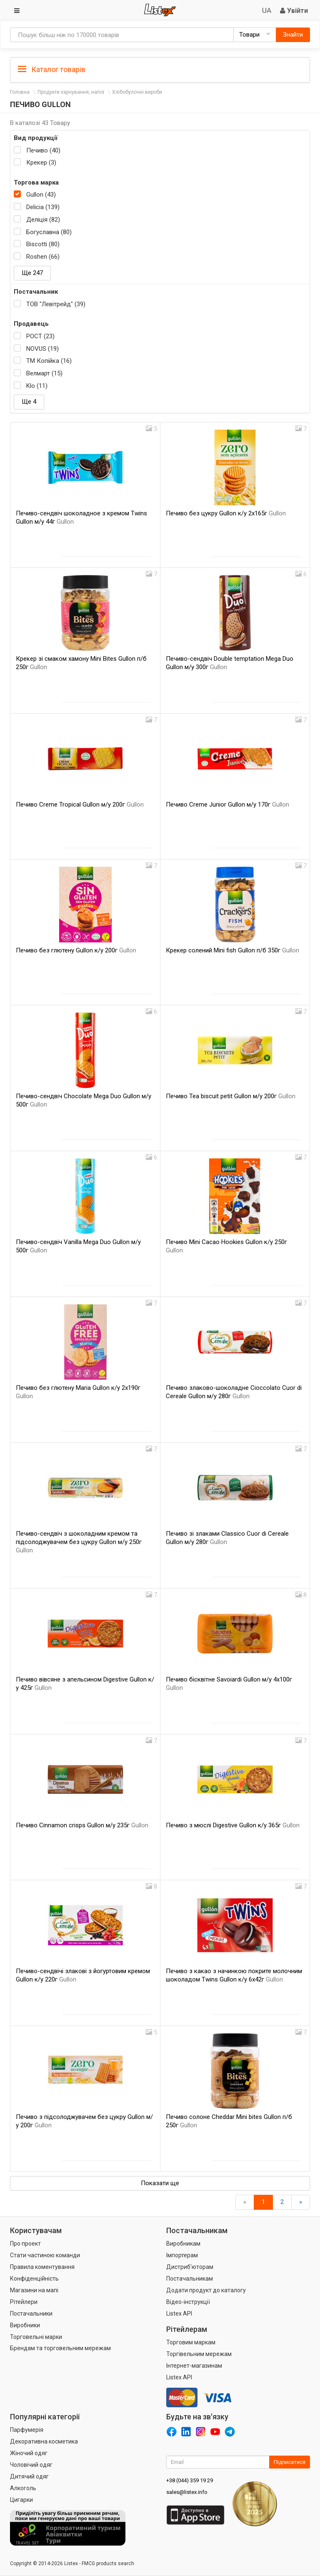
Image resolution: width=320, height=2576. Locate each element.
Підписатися (289, 2462)
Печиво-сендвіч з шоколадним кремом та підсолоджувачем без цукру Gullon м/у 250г (79, 1542)
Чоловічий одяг (31, 2464)
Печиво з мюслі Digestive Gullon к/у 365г (233, 1825)
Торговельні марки (36, 2337)
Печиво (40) (43, 150)
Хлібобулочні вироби (137, 92)
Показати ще (160, 2183)
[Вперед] (300, 2202)
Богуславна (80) (49, 232)
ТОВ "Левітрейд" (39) (55, 304)
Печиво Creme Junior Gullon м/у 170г (227, 804)
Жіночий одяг (29, 2453)
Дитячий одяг (29, 2476)
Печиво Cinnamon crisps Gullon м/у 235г (82, 1825)
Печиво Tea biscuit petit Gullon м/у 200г (230, 1096)
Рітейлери (24, 2302)
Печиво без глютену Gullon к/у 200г (76, 950)
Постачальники (31, 2313)
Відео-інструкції (188, 2302)
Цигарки (21, 2499)
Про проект (25, 2243)
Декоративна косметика (44, 2441)
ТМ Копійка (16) (49, 361)
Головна (20, 92)
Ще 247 (32, 273)
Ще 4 (29, 401)
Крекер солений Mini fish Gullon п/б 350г (232, 950)
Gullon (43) (41, 194)
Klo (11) (37, 386)
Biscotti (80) (43, 244)
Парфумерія (26, 2429)
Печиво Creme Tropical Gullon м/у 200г (80, 804)
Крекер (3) (41, 162)
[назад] (244, 2202)
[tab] (160, 68)
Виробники (25, 2325)
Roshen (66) (43, 256)
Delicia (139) (43, 207)
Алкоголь (23, 2488)
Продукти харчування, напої (71, 92)
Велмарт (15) (44, 373)
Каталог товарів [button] (51, 69)
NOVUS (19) (42, 348)
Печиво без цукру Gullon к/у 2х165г (226, 513)
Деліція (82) (43, 219)
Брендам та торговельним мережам (60, 2348)
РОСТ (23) (40, 336)
